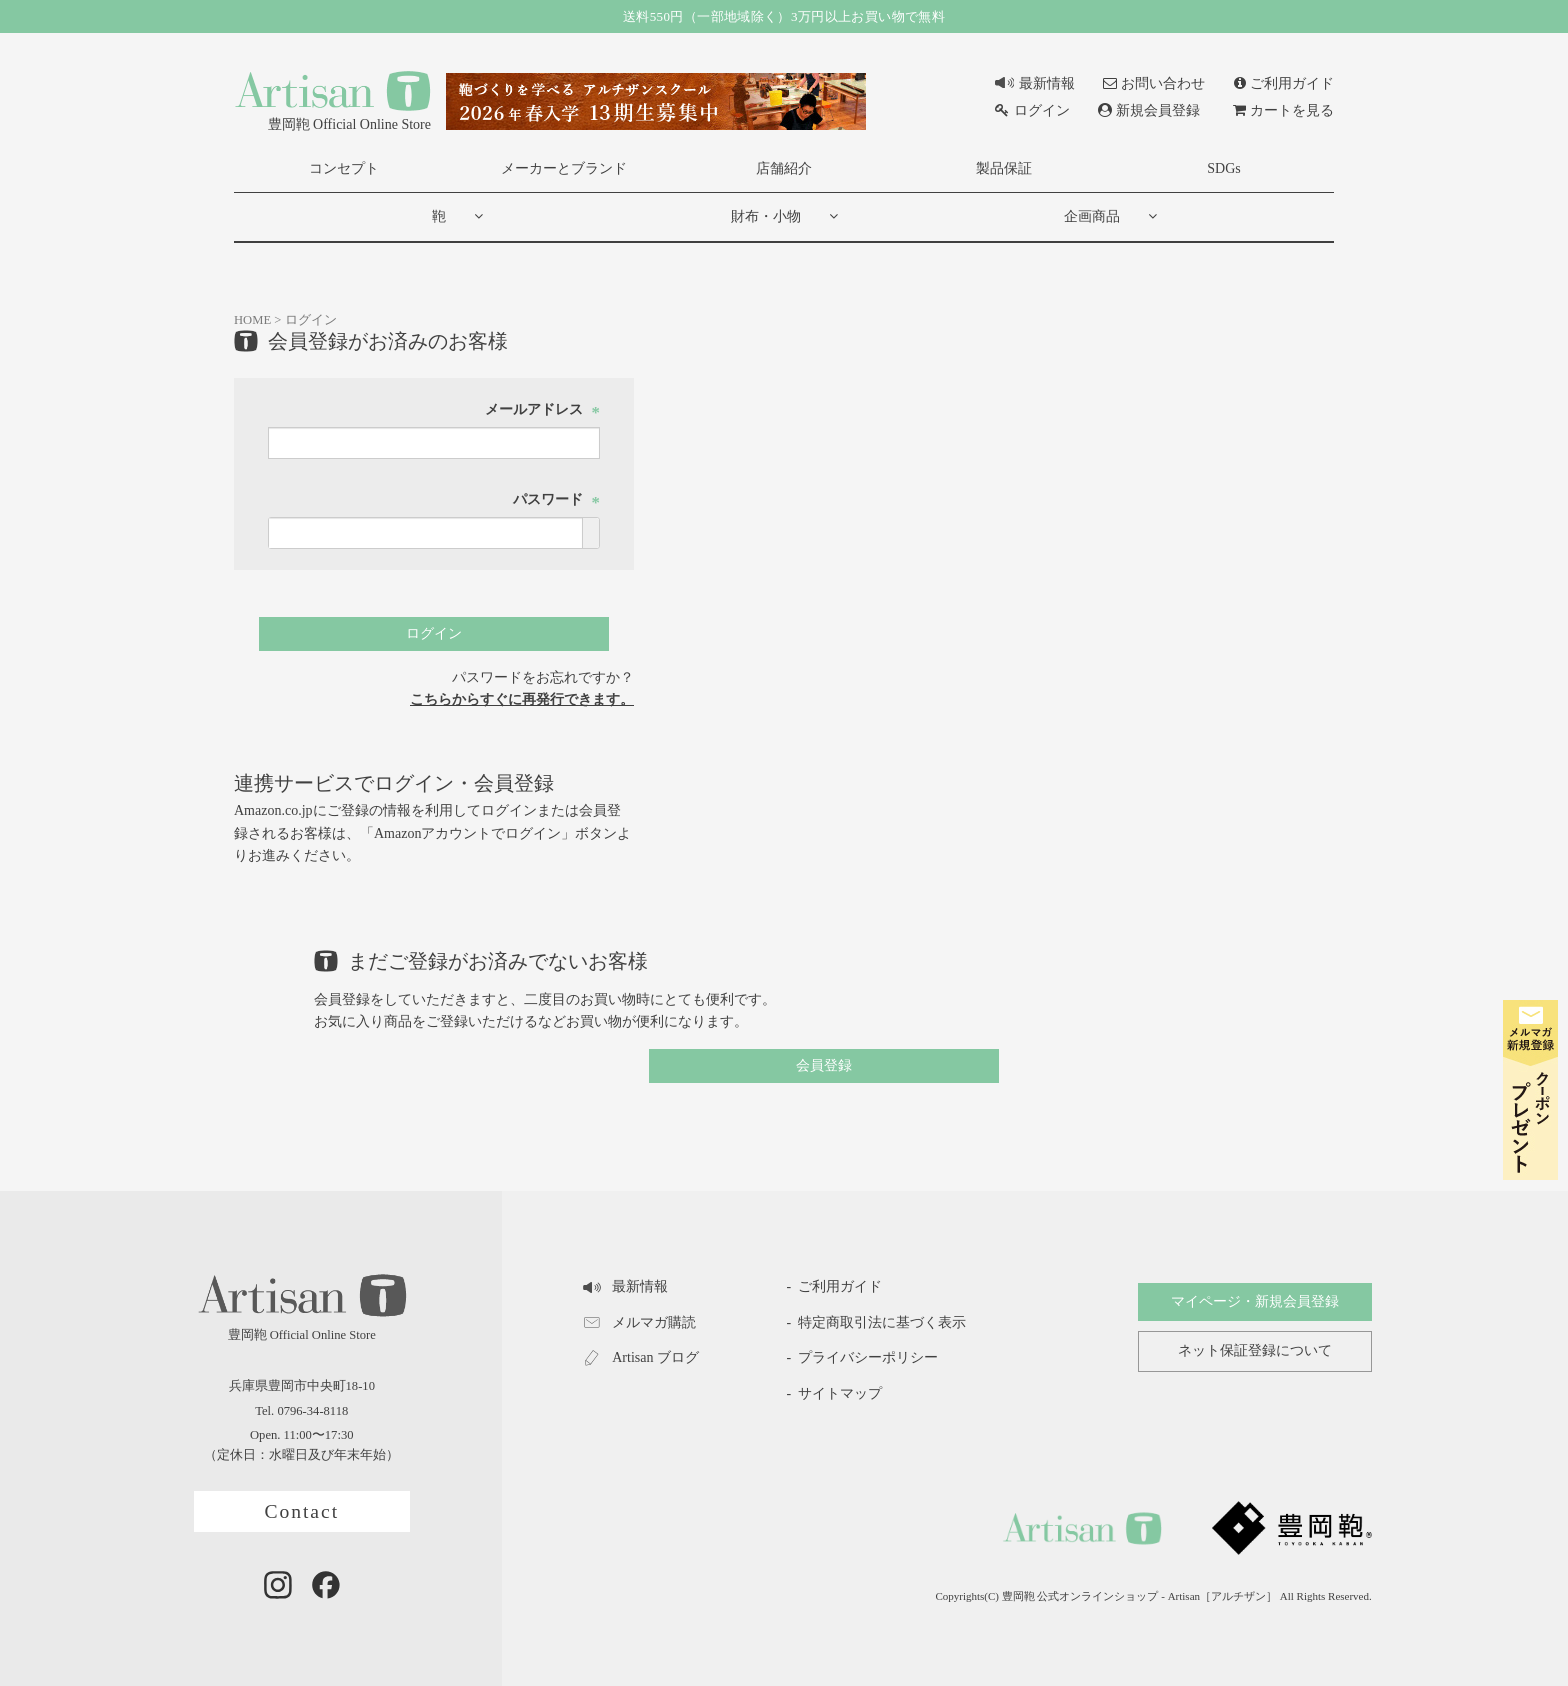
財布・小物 (766, 216)
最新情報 (1034, 83)
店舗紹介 (784, 168)
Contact (301, 1511)
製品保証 (1004, 168)
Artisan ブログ (640, 1358)
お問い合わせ (1154, 83)
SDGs (1223, 168)
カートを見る (1283, 110)
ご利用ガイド (1284, 83)
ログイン (1032, 110)
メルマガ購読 (639, 1322)
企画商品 (1092, 216)
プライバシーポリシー (868, 1357)
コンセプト (344, 168)
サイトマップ (840, 1393)
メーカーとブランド (564, 168)
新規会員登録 (1149, 110)
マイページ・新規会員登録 (1255, 1301)
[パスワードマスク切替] (590, 533)
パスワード (557, 499)
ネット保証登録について (1255, 1350)
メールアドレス (543, 409)
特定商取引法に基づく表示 (882, 1322)
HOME (252, 320)
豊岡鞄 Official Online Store (332, 100)
